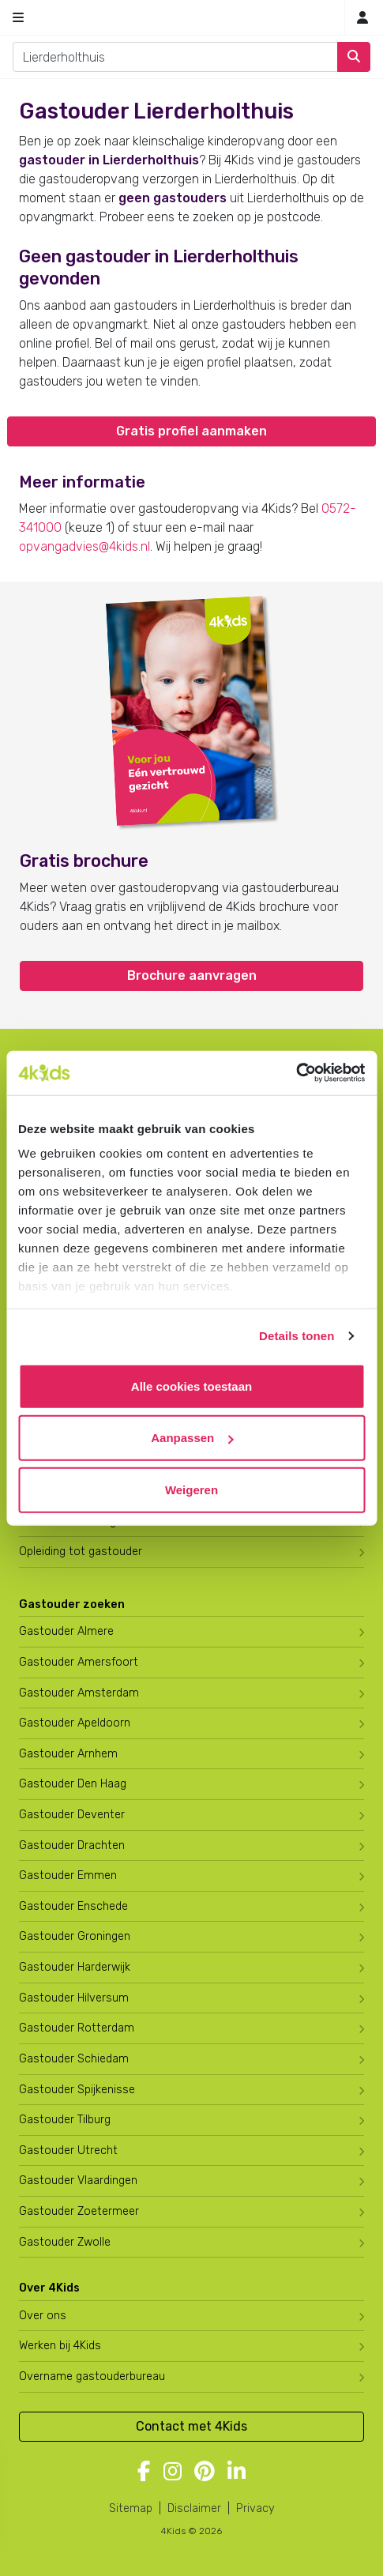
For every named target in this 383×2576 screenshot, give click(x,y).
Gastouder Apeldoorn (74, 1723)
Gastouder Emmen (68, 1875)
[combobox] (175, 57)
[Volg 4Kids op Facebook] (144, 2472)
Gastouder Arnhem (68, 1754)
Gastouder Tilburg (65, 2119)
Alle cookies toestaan (191, 1385)
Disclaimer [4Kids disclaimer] (194, 2508)
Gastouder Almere (66, 1631)
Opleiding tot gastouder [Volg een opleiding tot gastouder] (80, 1551)
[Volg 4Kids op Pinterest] (204, 2472)
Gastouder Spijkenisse (77, 2089)
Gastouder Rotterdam (76, 2028)
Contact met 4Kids (191, 2426)
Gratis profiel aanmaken (191, 431)
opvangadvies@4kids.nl (84, 546)
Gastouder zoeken (72, 1604)
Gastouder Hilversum (74, 1998)
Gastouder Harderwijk (74, 1967)
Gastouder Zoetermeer (79, 2211)
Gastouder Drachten (72, 1845)
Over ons (42, 2315)
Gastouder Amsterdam (79, 1693)
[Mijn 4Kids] (362, 17)
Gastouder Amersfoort (78, 1662)
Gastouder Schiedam (74, 2059)
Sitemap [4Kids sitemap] (130, 2508)
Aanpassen (192, 1437)
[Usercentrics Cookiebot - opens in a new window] (296, 1073)
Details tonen (296, 1336)
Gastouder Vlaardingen (78, 2180)
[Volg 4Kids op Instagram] (172, 2472)
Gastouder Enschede (73, 1906)
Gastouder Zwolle (65, 2242)
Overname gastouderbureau (92, 2376)
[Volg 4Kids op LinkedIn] (236, 2472)
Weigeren (191, 1489)
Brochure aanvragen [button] (192, 975)
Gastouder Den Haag (72, 1784)
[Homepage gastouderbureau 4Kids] (191, 17)
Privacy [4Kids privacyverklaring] (255, 2508)
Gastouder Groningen (74, 1936)
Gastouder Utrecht (68, 2150)
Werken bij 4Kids (60, 2345)
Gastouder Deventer (72, 1814)
